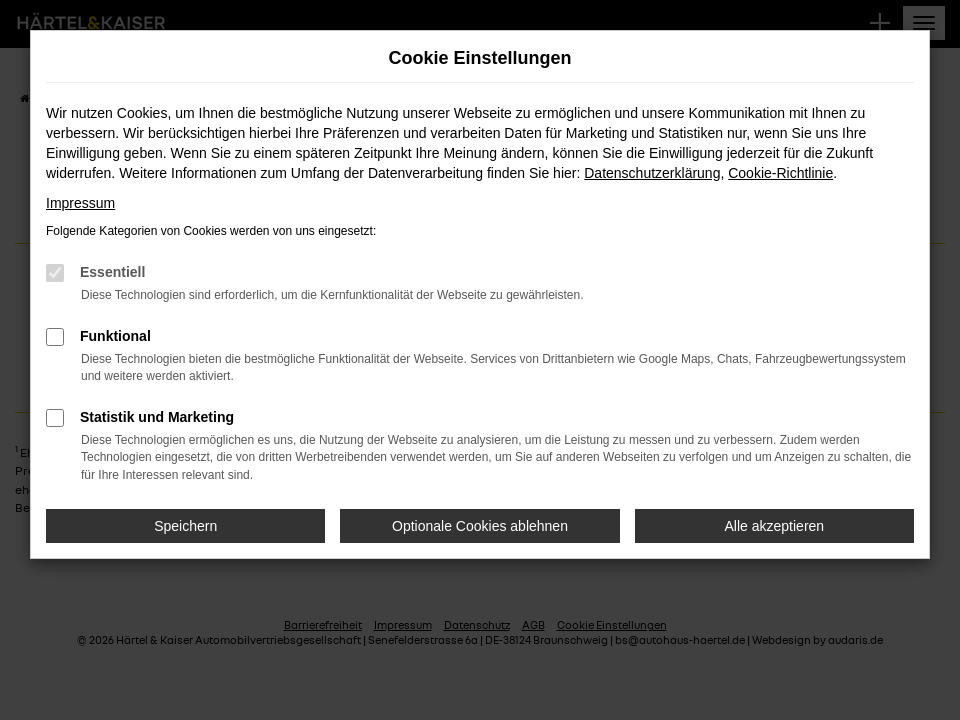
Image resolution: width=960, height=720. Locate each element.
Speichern (185, 526)
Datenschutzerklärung (652, 173)
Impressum (80, 203)
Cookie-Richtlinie (780, 173)
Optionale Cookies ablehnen (480, 526)
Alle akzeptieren (775, 526)
